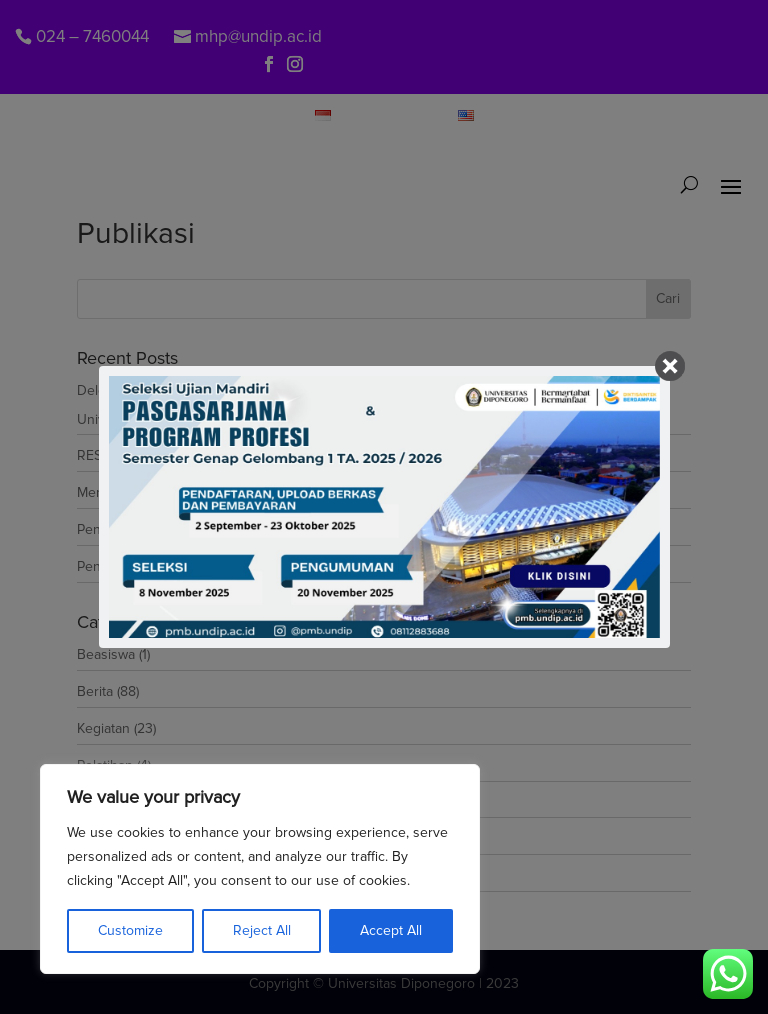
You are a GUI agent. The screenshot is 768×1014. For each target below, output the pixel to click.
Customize (130, 930)
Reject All (262, 930)
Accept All (391, 930)
